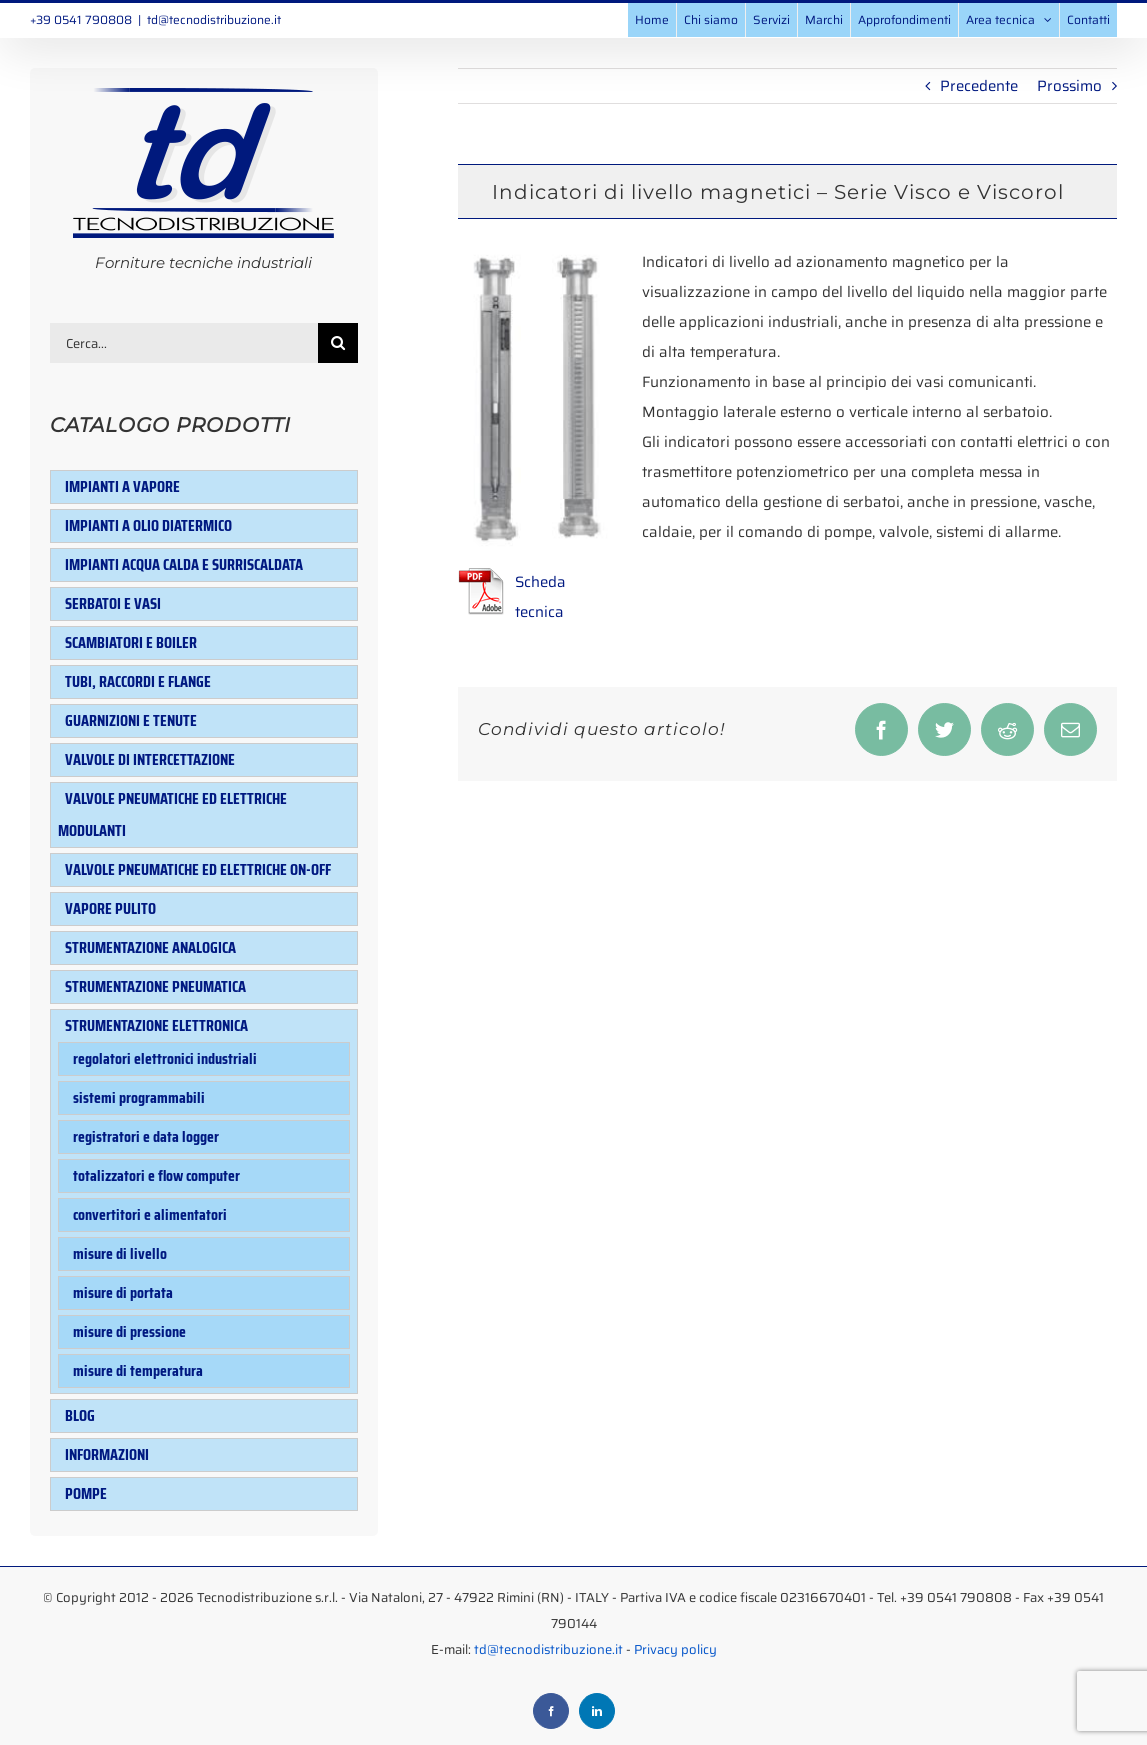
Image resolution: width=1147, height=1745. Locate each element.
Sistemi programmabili (139, 1097)
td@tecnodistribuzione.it (214, 19)
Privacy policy (675, 1629)
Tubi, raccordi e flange (138, 681)
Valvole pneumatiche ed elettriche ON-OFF (198, 869)
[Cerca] (338, 343)
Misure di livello (120, 1253)
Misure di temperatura (138, 1370)
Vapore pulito (110, 908)
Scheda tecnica (540, 597)
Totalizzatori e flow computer (156, 1175)
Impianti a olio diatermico (148, 525)
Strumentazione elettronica (156, 1025)
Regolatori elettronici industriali (165, 1058)
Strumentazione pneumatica (155, 986)
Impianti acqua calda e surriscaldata (184, 564)
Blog (80, 1415)
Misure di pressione (129, 1331)
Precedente (979, 86)
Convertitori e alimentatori (150, 1214)
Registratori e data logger (146, 1136)
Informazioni (107, 1454)
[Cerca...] (184, 343)
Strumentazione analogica (150, 947)
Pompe (86, 1493)
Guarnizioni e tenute (131, 720)
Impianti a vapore (122, 486)
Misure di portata (123, 1292)
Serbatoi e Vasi (113, 603)
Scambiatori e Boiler (131, 642)
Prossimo (1069, 86)
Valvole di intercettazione (150, 759)
